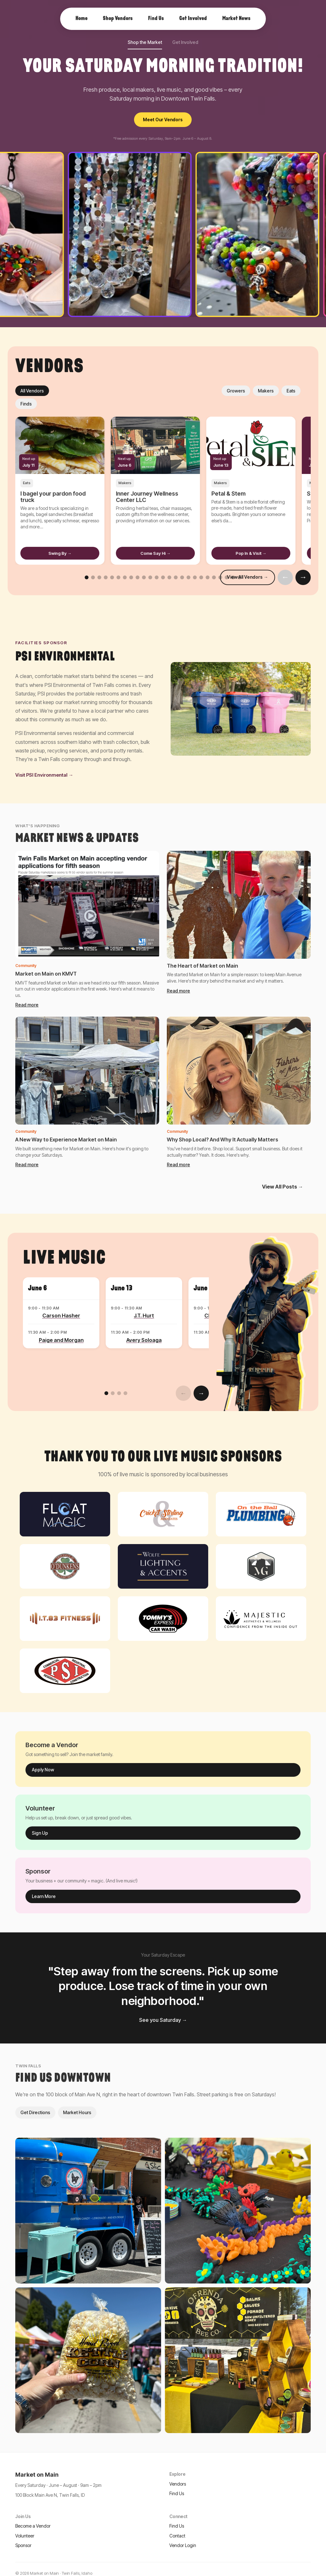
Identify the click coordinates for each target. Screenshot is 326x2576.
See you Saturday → (163, 2007)
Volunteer (24, 2522)
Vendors (177, 2471)
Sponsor (23, 2532)
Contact (177, 2522)
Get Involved (185, 42)
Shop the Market (145, 42)
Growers (66, 390)
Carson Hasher (61, 1302)
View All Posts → (282, 1173)
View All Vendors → (247, 564)
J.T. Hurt (144, 1302)
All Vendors (32, 390)
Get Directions (35, 2099)
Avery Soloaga (144, 1327)
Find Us (176, 2480)
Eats (121, 390)
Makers (96, 390)
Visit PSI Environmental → (44, 762)
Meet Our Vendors (163, 119)
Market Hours (77, 2099)
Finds (144, 390)
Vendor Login (182, 2532)
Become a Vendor (33, 2513)
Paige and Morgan (61, 1327)
